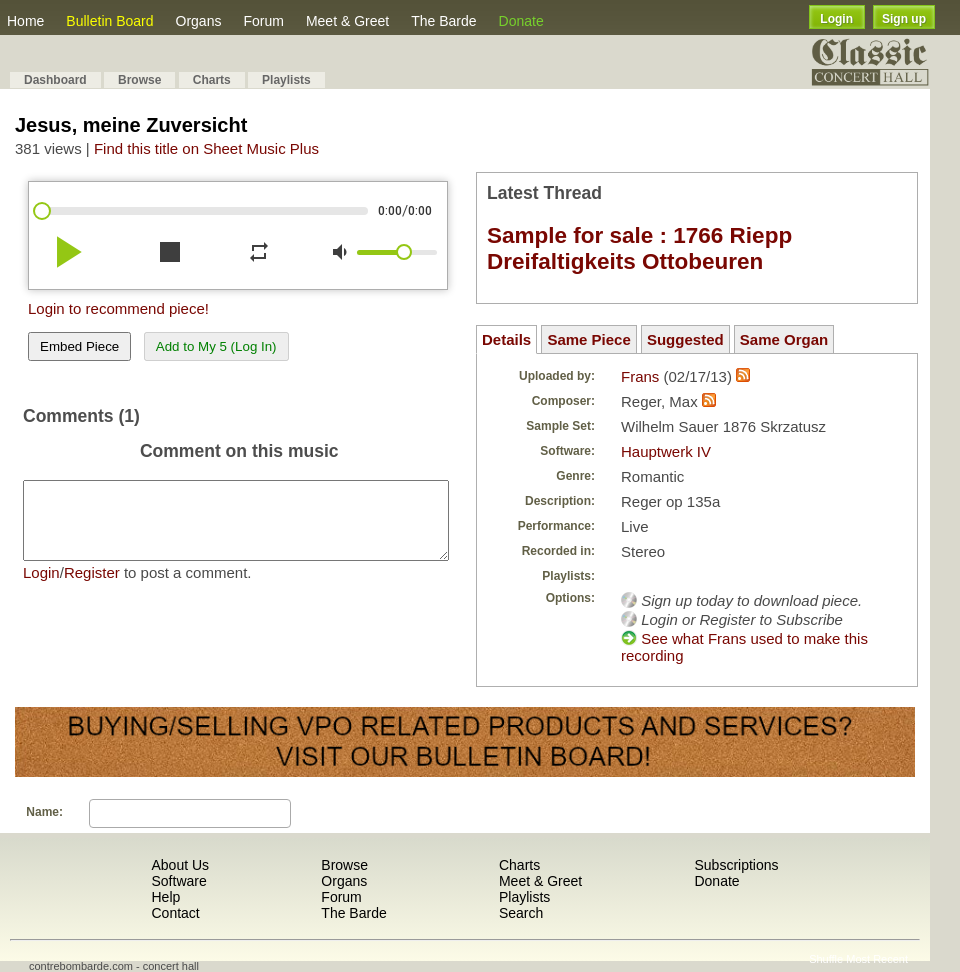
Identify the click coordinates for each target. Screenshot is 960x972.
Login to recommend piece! (118, 308)
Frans (640, 376)
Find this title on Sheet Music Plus (206, 148)
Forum (263, 21)
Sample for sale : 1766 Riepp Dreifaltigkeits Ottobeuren (639, 248)
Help (165, 897)
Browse (139, 80)
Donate (521, 21)
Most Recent (877, 959)
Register (92, 587)
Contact (175, 913)
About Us (180, 865)
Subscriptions (736, 865)
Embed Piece (79, 346)
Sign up (904, 19)
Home (25, 21)
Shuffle (826, 959)
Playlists (286, 80)
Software (178, 881)
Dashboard (55, 80)
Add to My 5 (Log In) (216, 346)
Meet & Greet (347, 21)
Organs (199, 21)
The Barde (443, 21)
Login (836, 19)
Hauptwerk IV (666, 451)
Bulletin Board (109, 21)
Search (521, 913)
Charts (212, 80)
